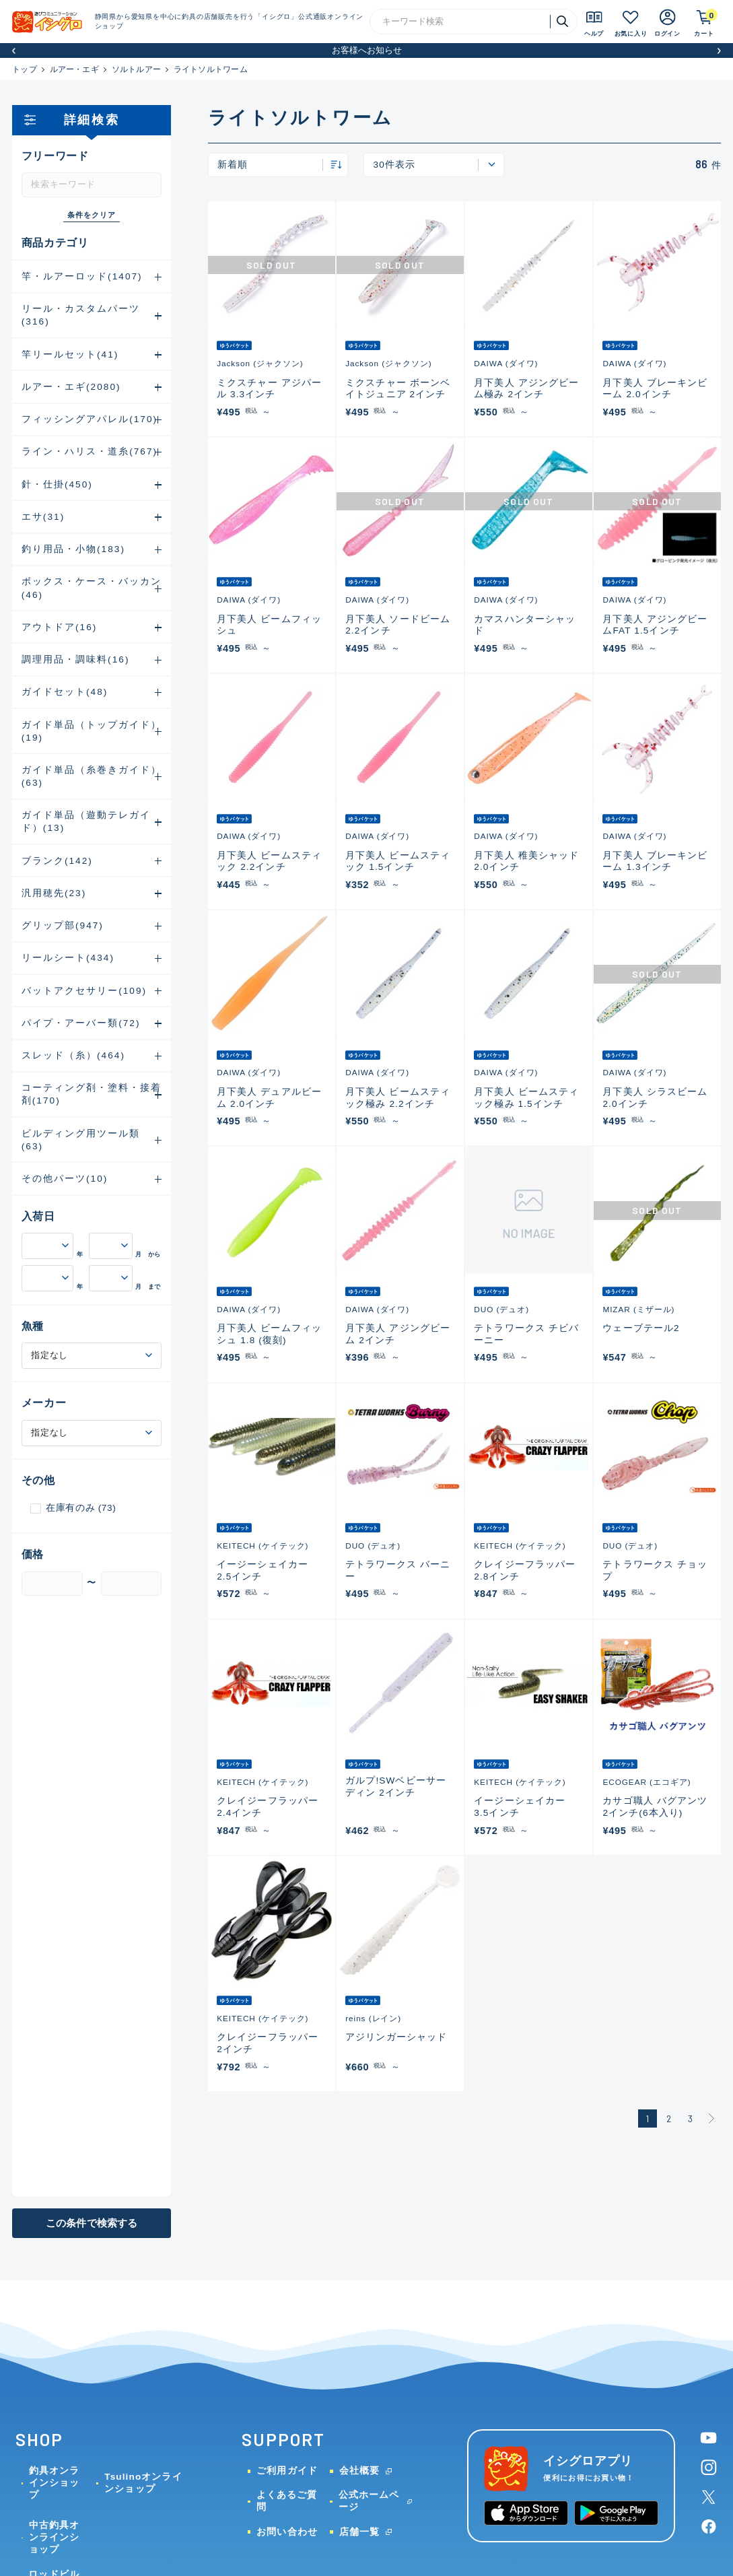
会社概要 (359, 2471)
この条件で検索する (91, 2223)
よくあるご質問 (287, 2501)
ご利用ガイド (287, 2471)
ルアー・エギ (74, 69)
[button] (14, 51)
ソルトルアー (136, 69)
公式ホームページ (369, 2501)
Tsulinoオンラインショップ (143, 2483)
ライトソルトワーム (211, 69)
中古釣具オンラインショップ (54, 2537)
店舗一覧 (359, 2532)
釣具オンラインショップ (54, 2483)
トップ (24, 69)
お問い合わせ (287, 2532)
